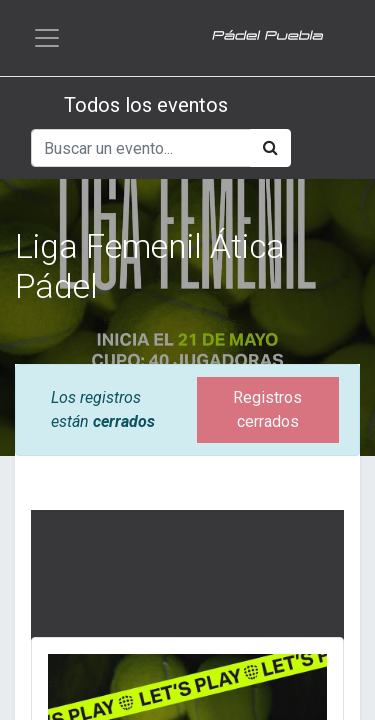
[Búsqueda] (270, 148)
